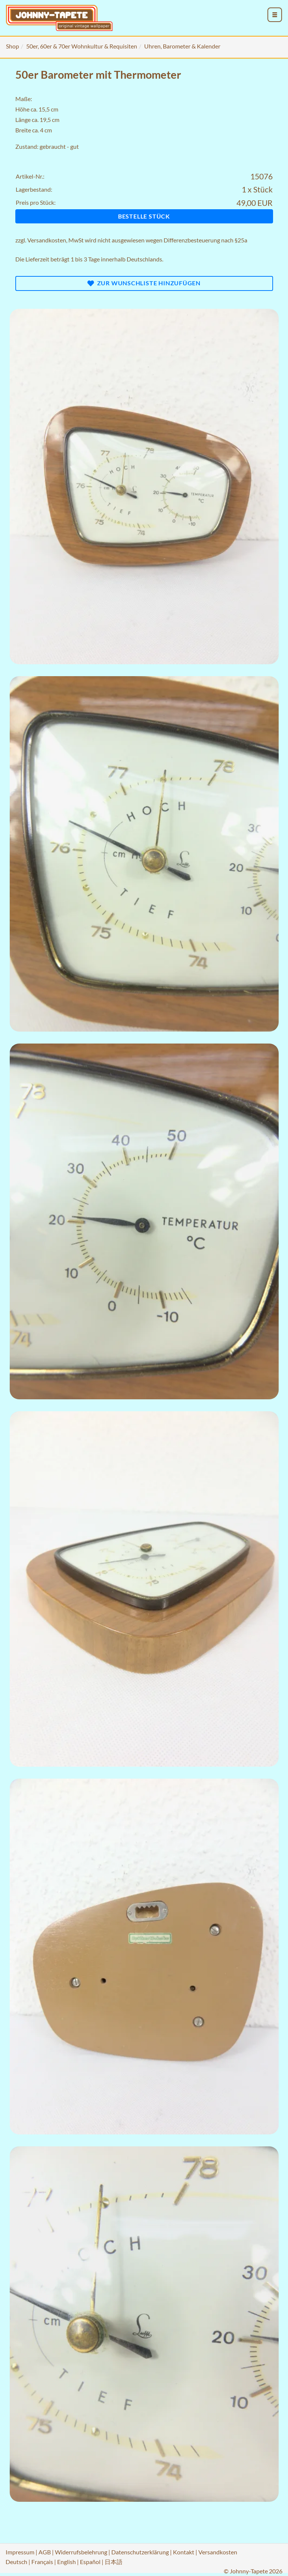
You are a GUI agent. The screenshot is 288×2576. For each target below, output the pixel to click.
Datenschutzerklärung (140, 2551)
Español (90, 2561)
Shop (12, 46)
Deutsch (16, 2561)
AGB (44, 2551)
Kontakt (183, 2551)
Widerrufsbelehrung (81, 2551)
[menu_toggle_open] (274, 14)
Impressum (20, 2551)
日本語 (114, 2561)
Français (42, 2561)
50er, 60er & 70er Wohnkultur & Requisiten (81, 46)
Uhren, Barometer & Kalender (182, 46)
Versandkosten (46, 240)
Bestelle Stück (144, 216)
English (66, 2561)
